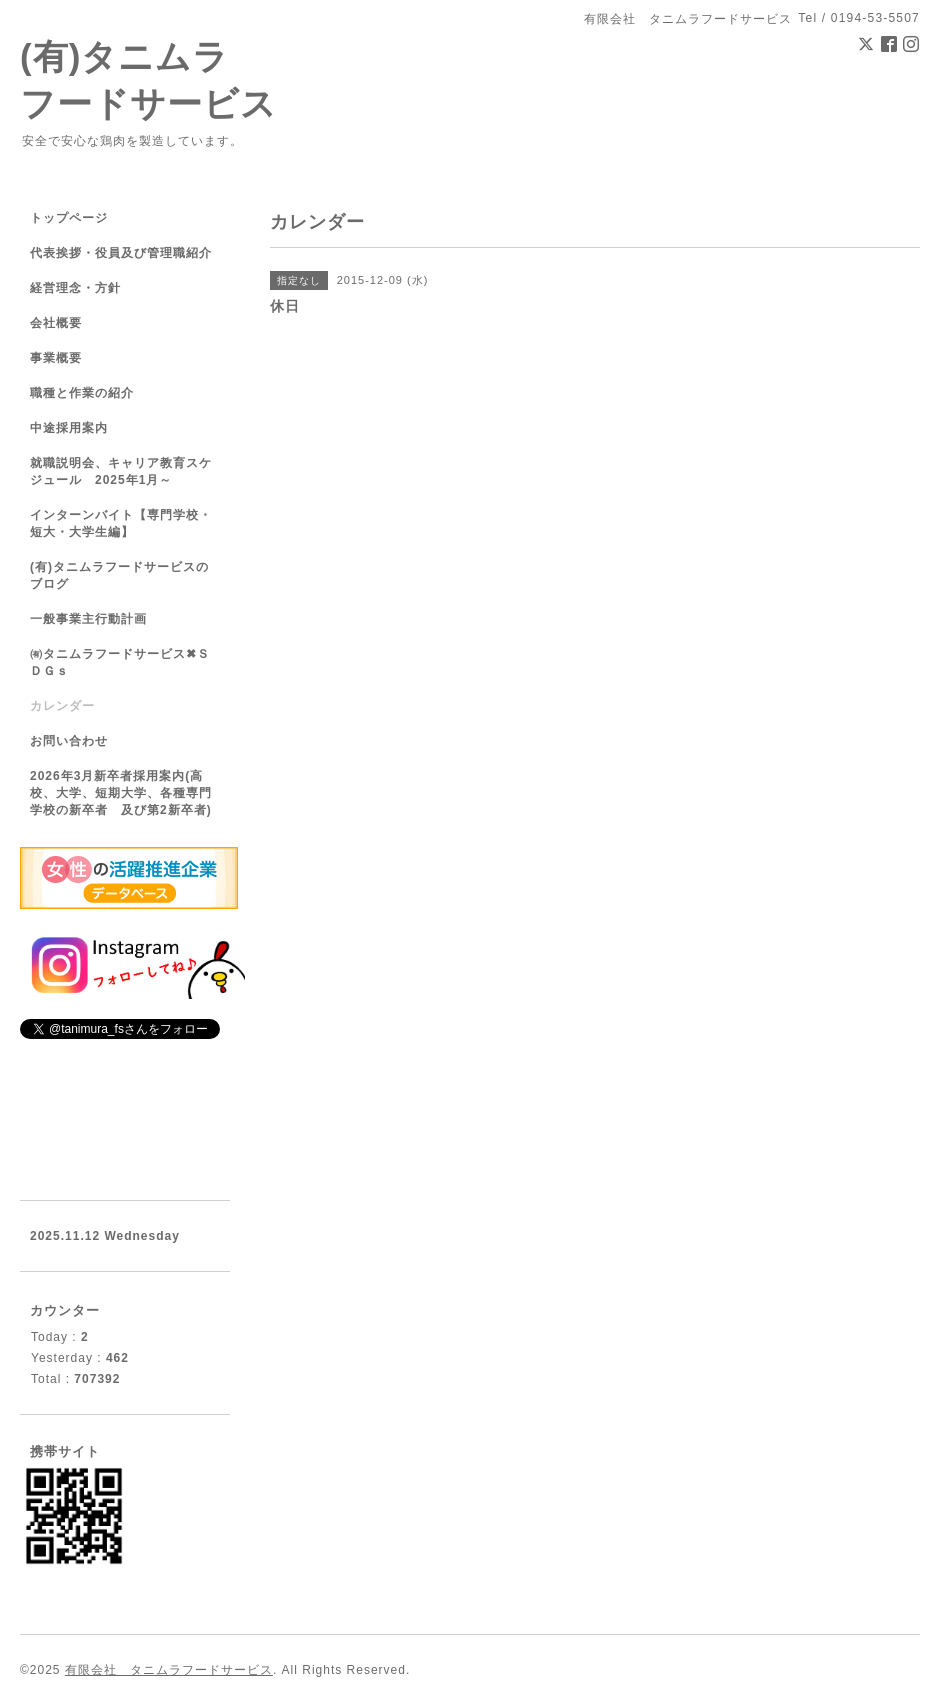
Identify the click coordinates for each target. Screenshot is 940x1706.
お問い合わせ (69, 741)
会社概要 (56, 323)
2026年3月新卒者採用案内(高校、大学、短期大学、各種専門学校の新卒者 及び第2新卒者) (121, 793)
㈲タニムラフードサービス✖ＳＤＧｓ (120, 662)
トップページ (69, 218)
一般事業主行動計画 (88, 619)
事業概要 (56, 358)
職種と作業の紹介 (82, 393)
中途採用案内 (69, 428)
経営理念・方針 (75, 288)
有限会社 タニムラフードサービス (169, 1670)
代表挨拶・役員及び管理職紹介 (121, 253)
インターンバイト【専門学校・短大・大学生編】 (121, 523)
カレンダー (62, 706)
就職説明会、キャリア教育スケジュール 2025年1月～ (121, 471)
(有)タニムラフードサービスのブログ (119, 575)
